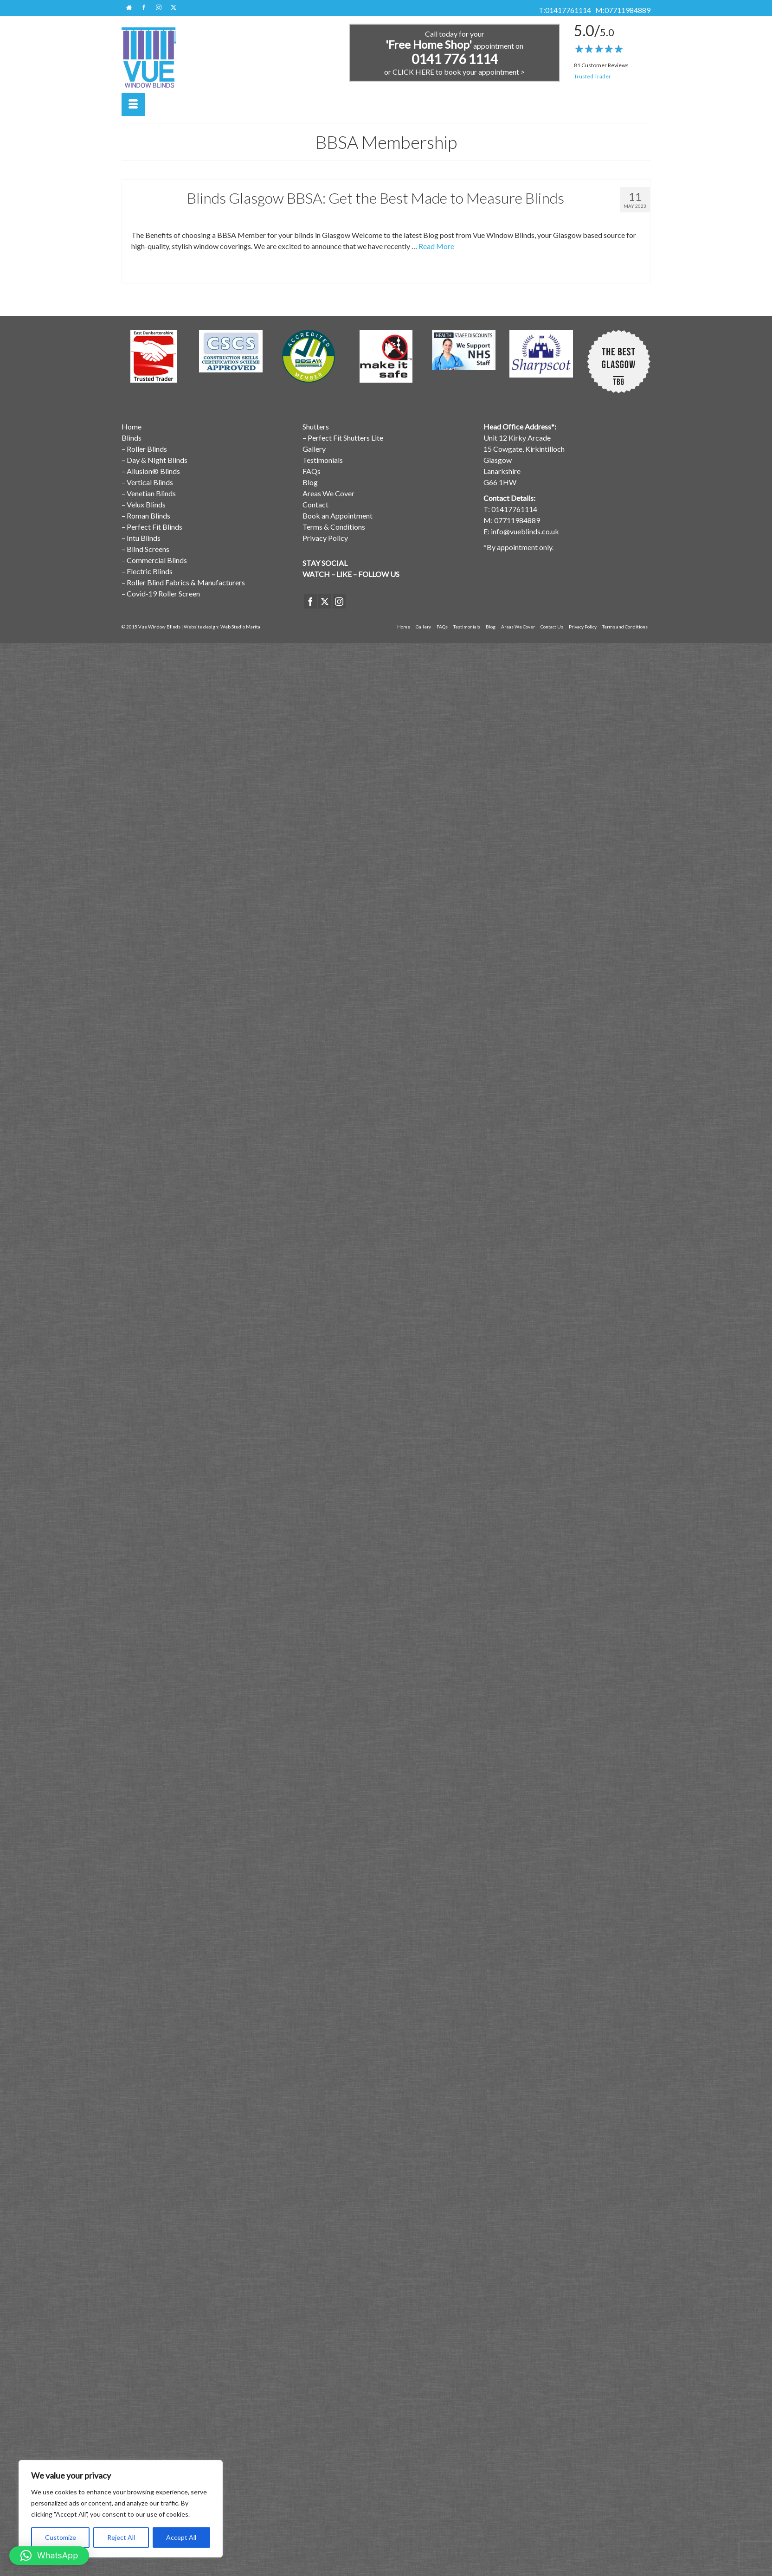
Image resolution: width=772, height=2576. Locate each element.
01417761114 (568, 10)
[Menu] (133, 104)
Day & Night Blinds (157, 459)
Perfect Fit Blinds (154, 526)
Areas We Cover (328, 493)
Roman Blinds (148, 515)
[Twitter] (324, 601)
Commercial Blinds (157, 560)
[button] (49, 2555)
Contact (315, 504)
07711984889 (627, 10)
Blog (310, 482)
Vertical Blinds (150, 482)
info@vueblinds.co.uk (525, 531)
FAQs (311, 471)
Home (132, 426)
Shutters (315, 426)
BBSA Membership (185, 217)
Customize (60, 2537)
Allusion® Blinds (153, 471)
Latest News (224, 217)
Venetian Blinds (151, 493)
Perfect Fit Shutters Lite (345, 437)
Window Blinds (259, 217)
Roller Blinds (147, 448)
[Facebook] (310, 601)
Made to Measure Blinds (267, 273)
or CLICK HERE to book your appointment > (454, 71)
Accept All (181, 2537)
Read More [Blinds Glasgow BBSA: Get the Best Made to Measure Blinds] (436, 246)
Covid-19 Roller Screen (163, 593)
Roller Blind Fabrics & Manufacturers (186, 582)
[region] (121, 2508)
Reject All (121, 2537)
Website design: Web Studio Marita (222, 626)
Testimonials (322, 459)
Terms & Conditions (333, 526)
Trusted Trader (592, 76)
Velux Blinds (146, 504)
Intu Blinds (144, 537)
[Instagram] (339, 601)
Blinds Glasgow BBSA (216, 273)
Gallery (314, 448)
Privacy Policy (325, 537)
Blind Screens (148, 549)
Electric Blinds (150, 571)
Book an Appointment (337, 515)
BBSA (142, 273)
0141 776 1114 (455, 59)
